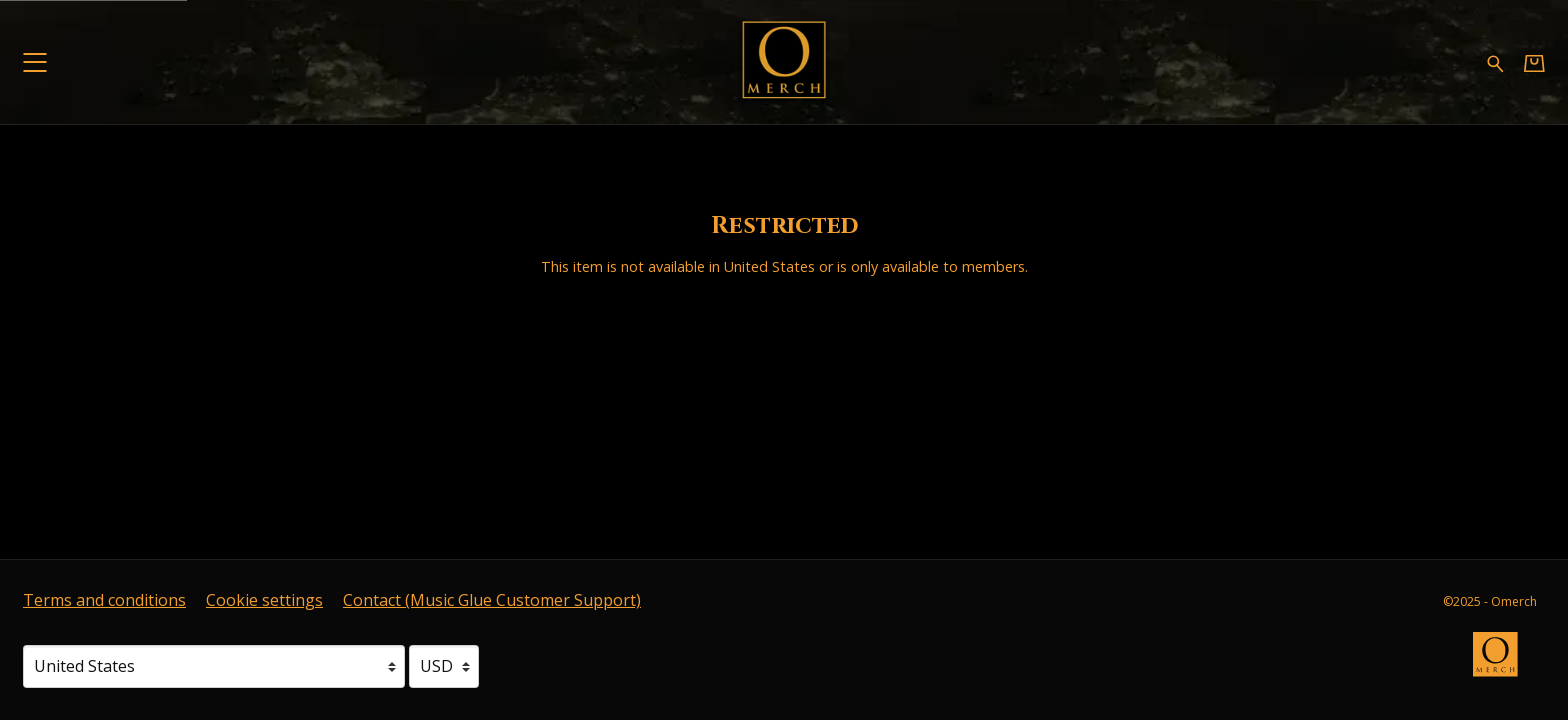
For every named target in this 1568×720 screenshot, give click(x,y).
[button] (34, 62)
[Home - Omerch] (783, 62)
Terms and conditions (104, 600)
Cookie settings (264, 600)
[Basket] (1534, 62)
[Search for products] (1495, 61)
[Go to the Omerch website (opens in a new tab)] (1505, 664)
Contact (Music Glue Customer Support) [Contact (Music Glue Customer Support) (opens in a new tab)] (492, 600)
